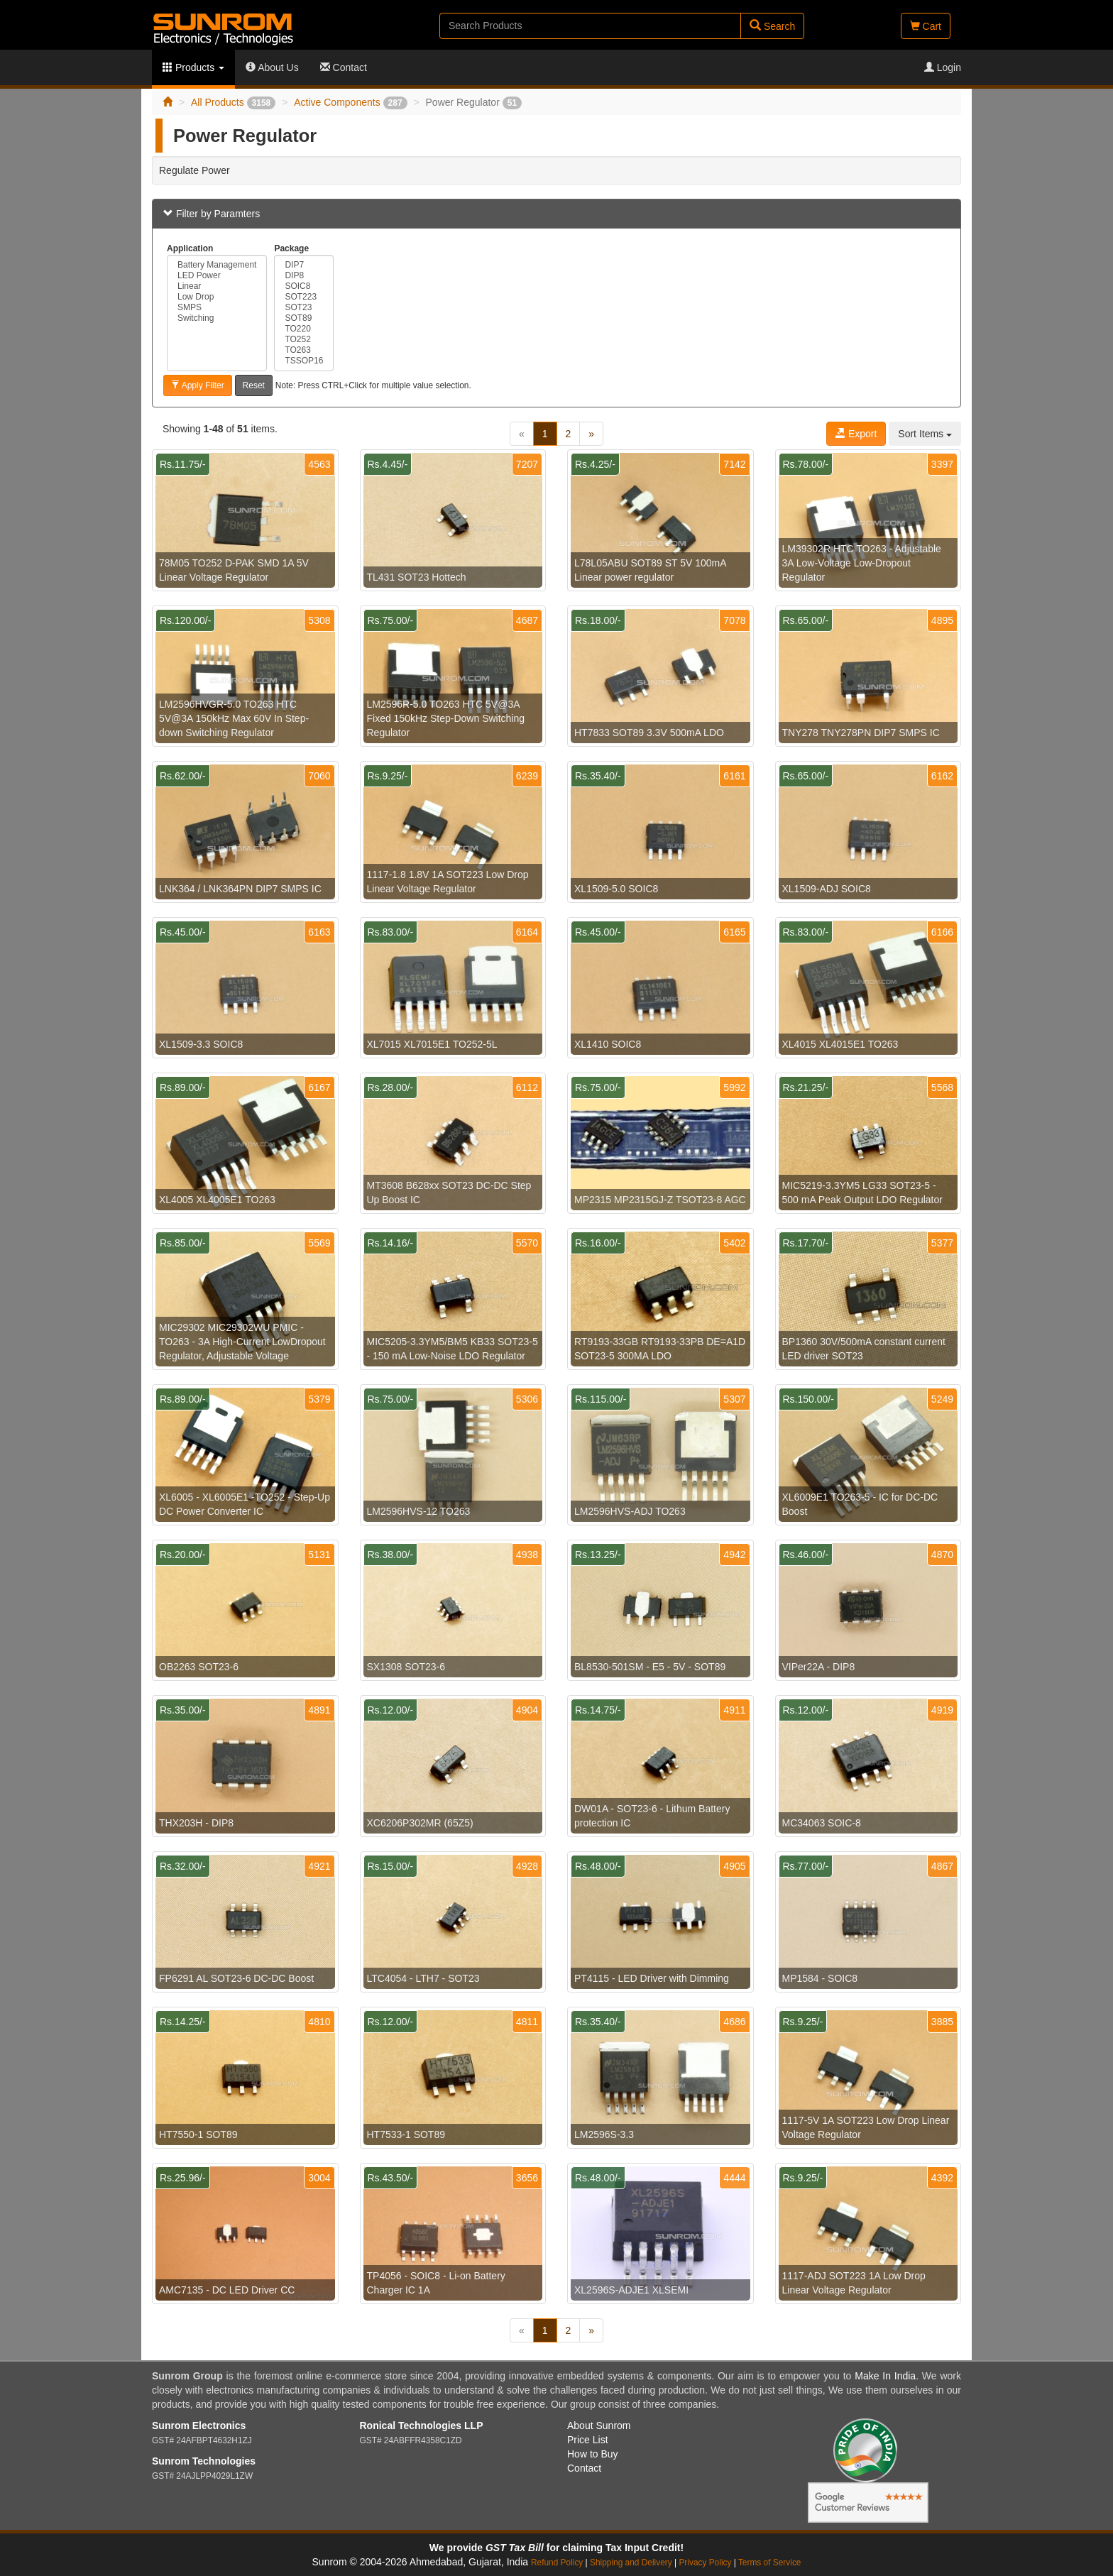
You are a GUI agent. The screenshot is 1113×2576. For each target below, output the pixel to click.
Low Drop (217, 297)
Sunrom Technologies (204, 2461)
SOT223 (303, 297)
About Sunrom (599, 2425)
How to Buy (592, 2454)
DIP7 (303, 265)
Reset (254, 385)
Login (942, 67)
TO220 (303, 329)
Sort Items (925, 433)
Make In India (885, 2376)
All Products (233, 102)
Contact (343, 67)
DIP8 (303, 275)
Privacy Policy (705, 2562)
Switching (217, 318)
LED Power (217, 275)
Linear (217, 286)
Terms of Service (769, 2562)
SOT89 (303, 318)
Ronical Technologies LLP (421, 2425)
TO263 (303, 350)
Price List (587, 2439)
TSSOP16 (303, 361)
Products (193, 67)
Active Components (350, 102)
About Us (272, 67)
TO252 (303, 339)
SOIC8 (303, 286)
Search (772, 26)
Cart (925, 26)
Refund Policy (557, 2562)
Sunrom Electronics (199, 2425)
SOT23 (303, 307)
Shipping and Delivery (631, 2562)
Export (856, 433)
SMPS (217, 307)
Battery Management (217, 265)
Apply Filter (197, 385)
